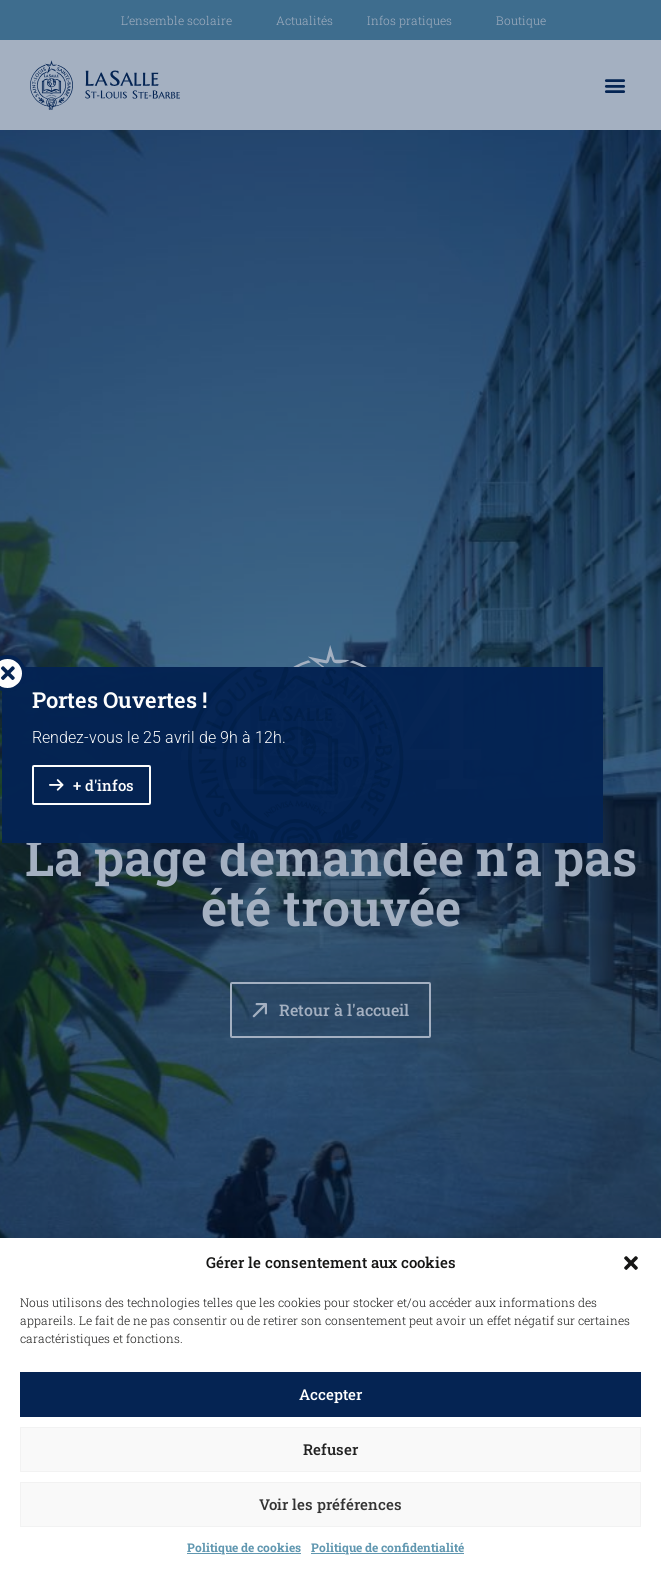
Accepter (330, 1394)
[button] (631, 1263)
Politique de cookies (244, 1547)
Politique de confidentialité (387, 1547)
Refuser (330, 1449)
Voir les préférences (330, 1504)
